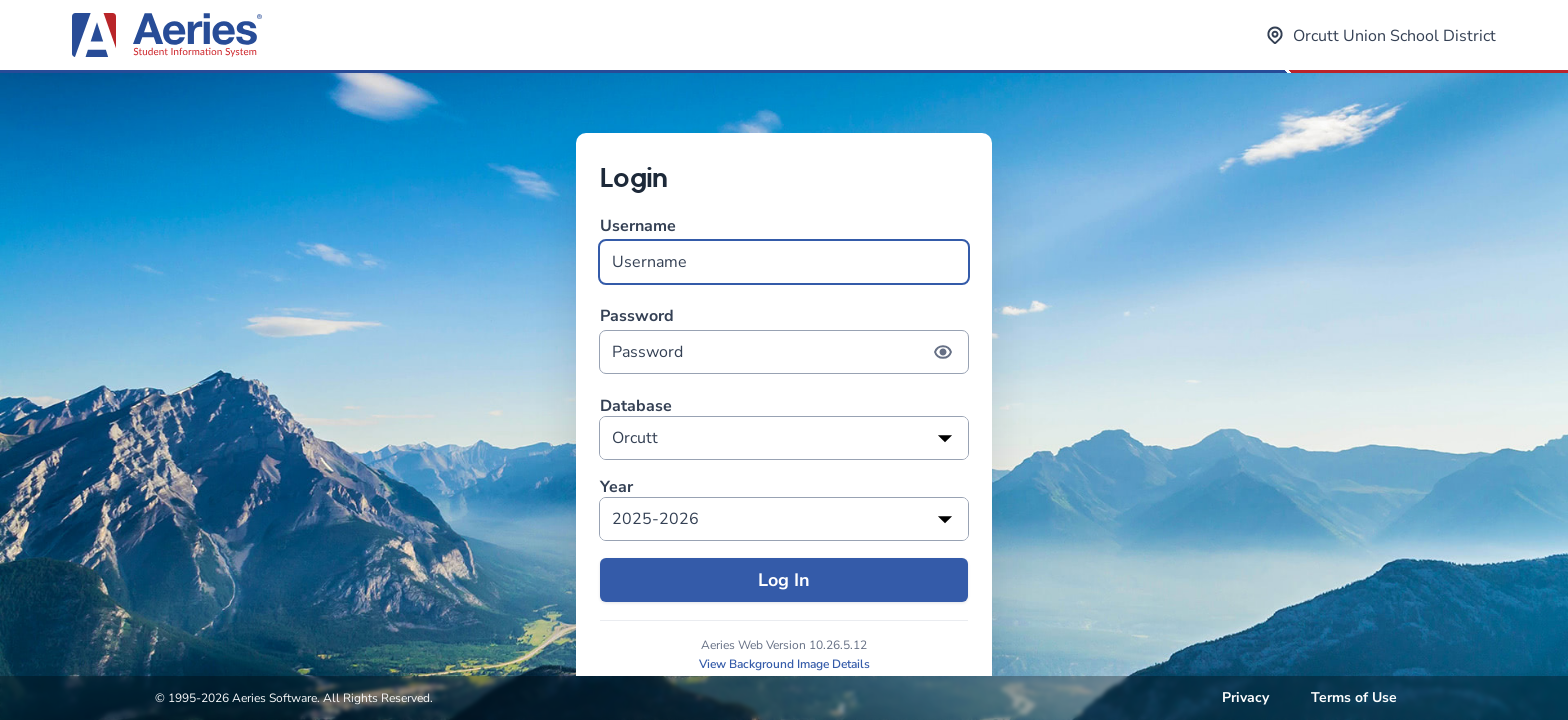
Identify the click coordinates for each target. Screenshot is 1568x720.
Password (784, 339)
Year (616, 487)
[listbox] (784, 438)
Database (636, 406)
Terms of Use (1354, 697)
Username (784, 249)
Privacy (1245, 697)
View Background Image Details (784, 664)
